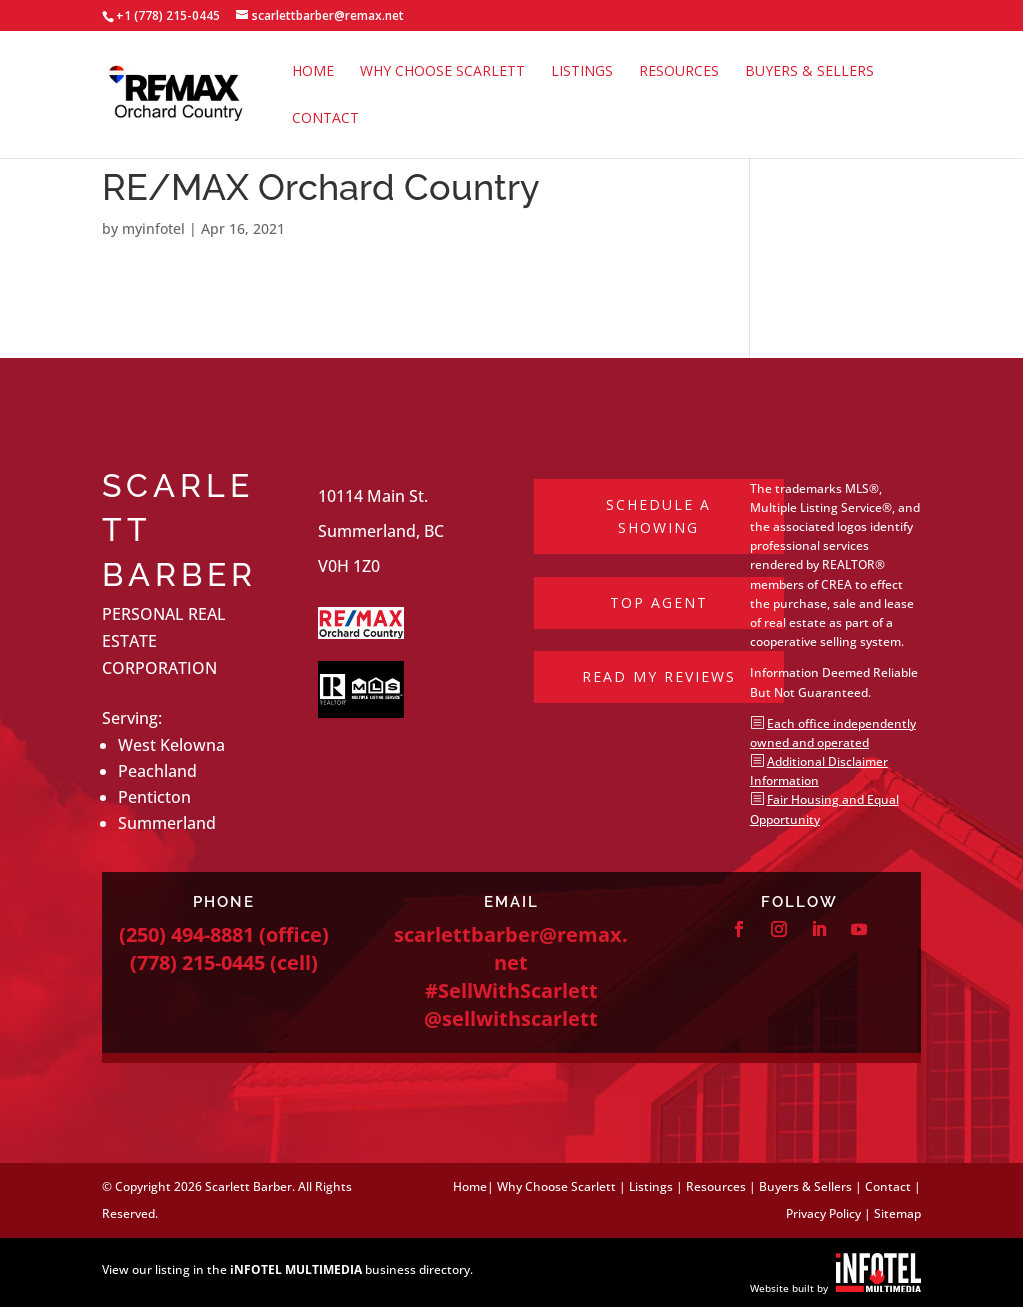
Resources (679, 72)
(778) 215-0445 (197, 962)
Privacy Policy (823, 1213)
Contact (325, 119)
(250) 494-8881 (186, 934)
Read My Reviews (659, 676)
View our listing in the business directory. (287, 1269)
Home (313, 72)
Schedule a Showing (658, 516)
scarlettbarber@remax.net (511, 948)
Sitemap (897, 1213)
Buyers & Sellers (809, 72)
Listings (582, 72)
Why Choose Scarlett (442, 72)
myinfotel (153, 228)
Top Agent (659, 602)
